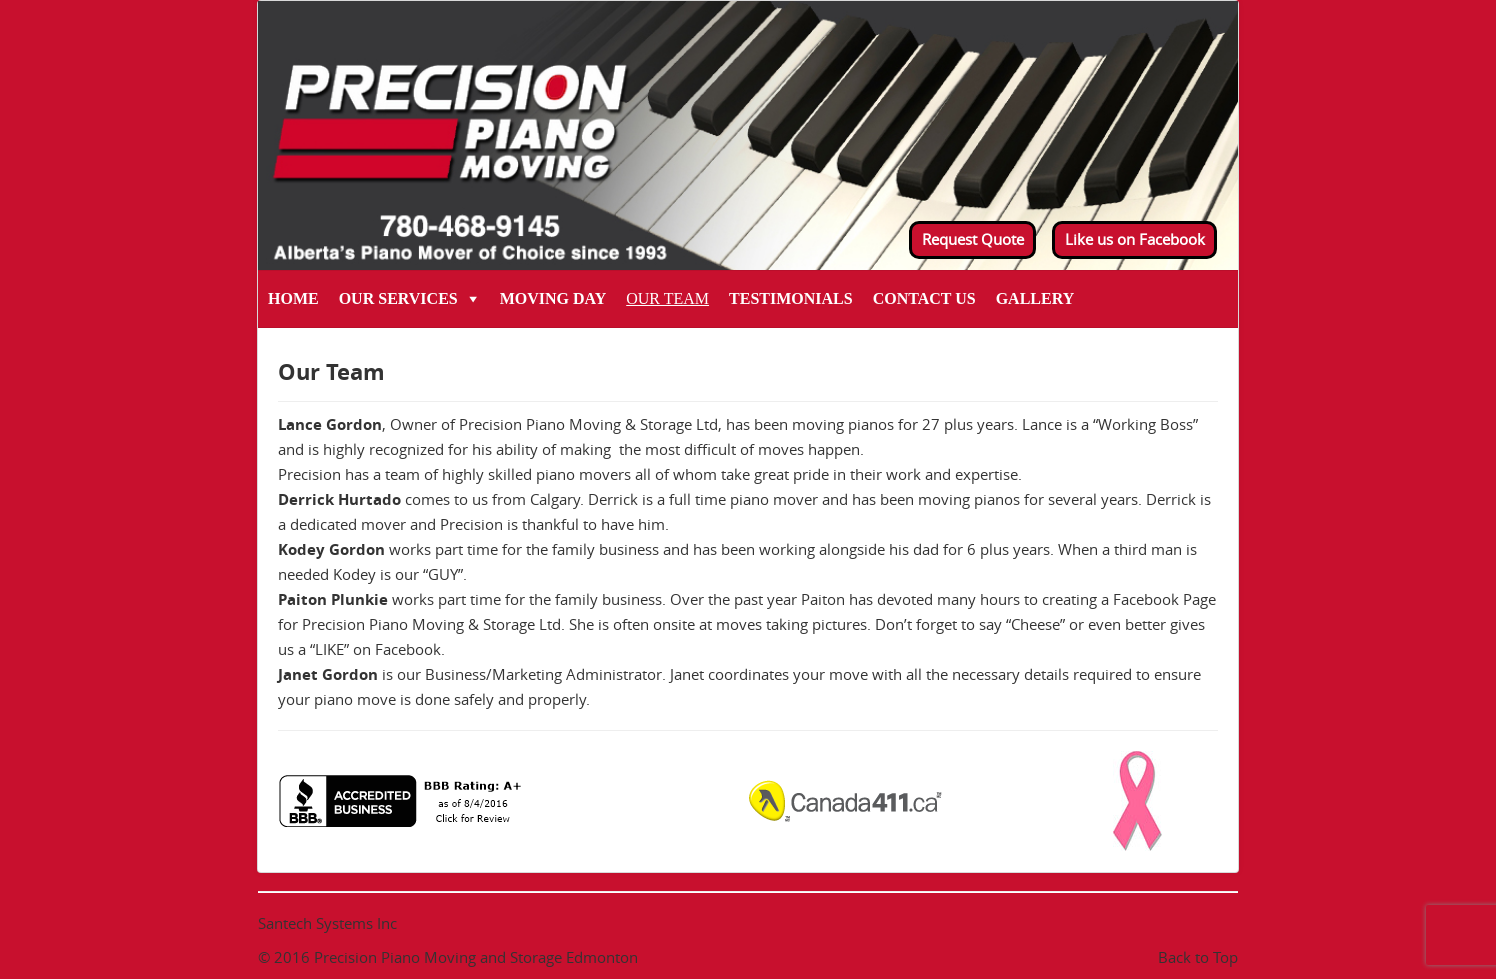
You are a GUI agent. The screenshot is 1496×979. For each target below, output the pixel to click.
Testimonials (791, 298)
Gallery (1035, 298)
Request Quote (973, 239)
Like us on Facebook (1135, 239)
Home (293, 298)
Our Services (398, 298)
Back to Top (1198, 957)
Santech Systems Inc (327, 923)
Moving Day (553, 298)
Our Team (667, 298)
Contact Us (924, 298)
